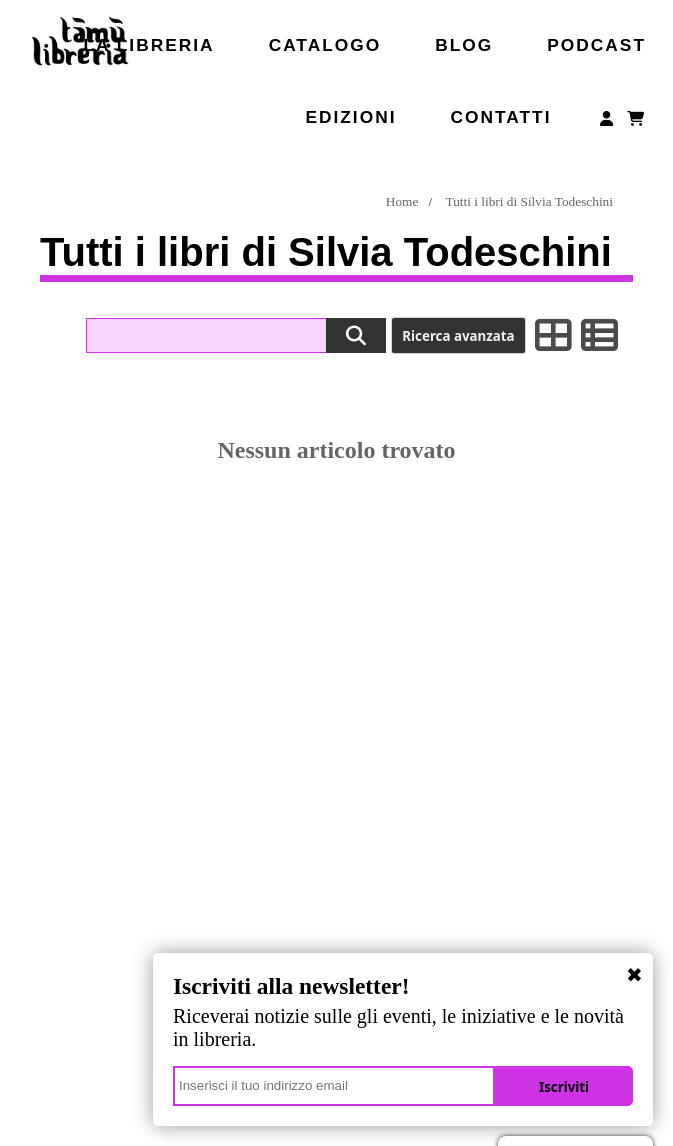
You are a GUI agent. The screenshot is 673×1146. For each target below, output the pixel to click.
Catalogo (325, 45)
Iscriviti (564, 1087)
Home (402, 201)
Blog (464, 45)
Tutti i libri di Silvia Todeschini (529, 201)
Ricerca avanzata (458, 336)
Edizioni (350, 117)
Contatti (500, 117)
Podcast (596, 45)
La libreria (149, 45)
